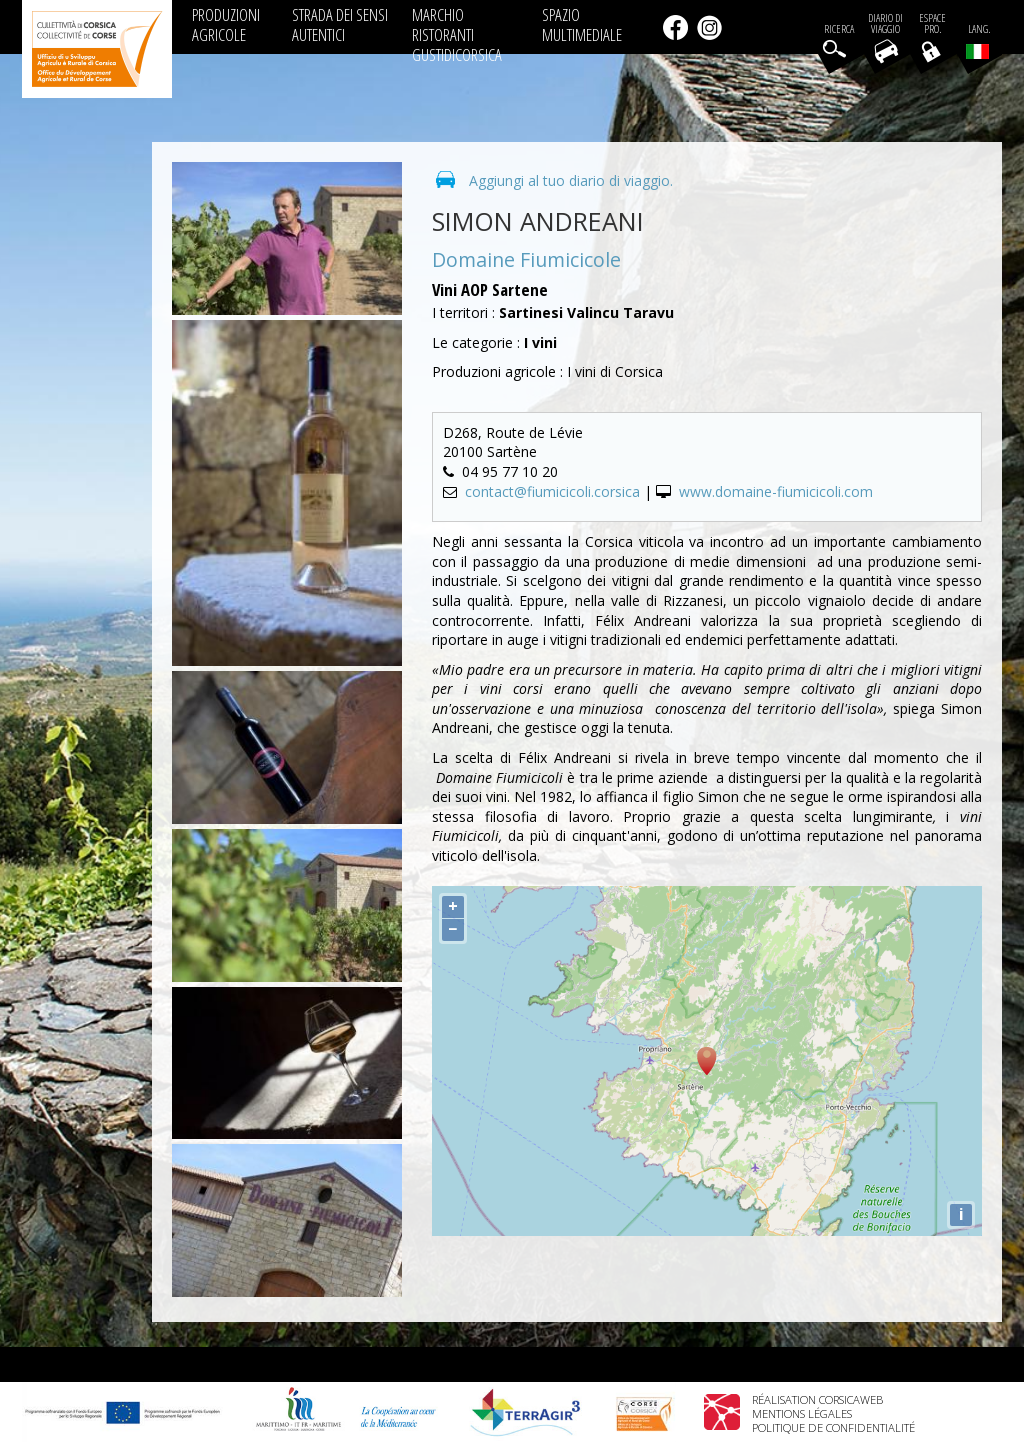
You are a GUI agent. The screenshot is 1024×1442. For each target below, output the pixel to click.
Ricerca (839, 29)
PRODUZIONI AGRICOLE (226, 24)
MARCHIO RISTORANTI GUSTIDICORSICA (457, 34)
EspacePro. (932, 24)
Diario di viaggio (885, 24)
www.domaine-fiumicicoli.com (776, 491)
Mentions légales (802, 1413)
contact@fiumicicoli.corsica (552, 491)
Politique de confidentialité (833, 1427)
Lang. (978, 41)
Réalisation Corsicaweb (817, 1399)
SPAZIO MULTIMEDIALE (582, 24)
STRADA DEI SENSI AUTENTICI (340, 24)
